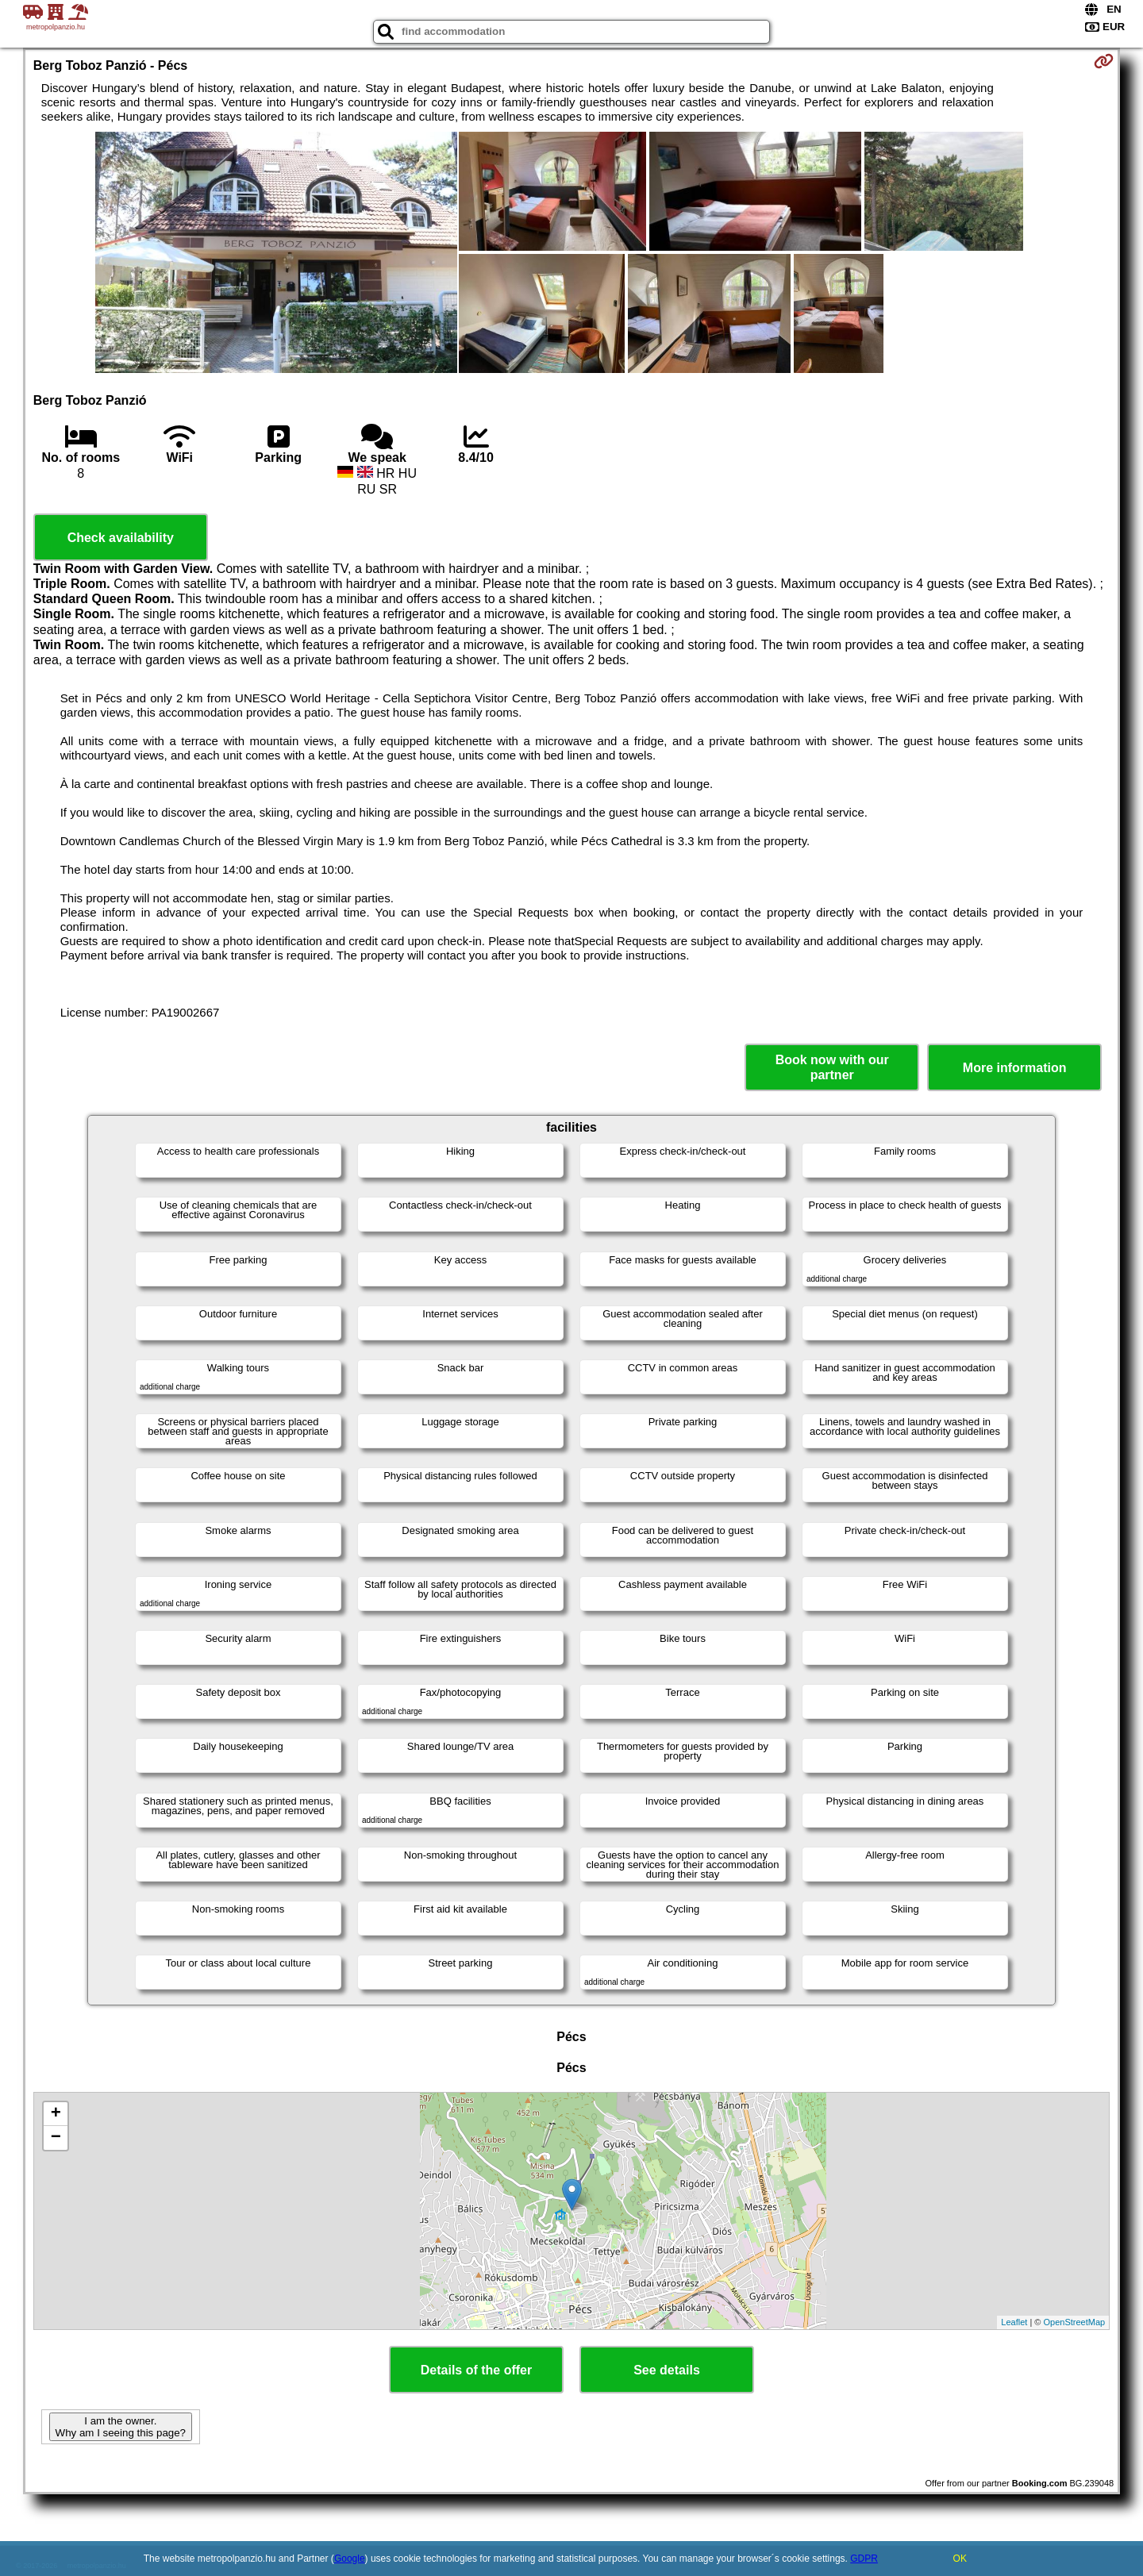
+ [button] (56, 2114)
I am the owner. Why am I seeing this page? (121, 2427)
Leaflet (1014, 2322)
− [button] (56, 2138)
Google (349, 2558)
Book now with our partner (832, 1067)
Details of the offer (476, 2370)
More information (1015, 1068)
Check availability (120, 537)
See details (666, 2370)
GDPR (864, 2558)
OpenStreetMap (1075, 2322)
